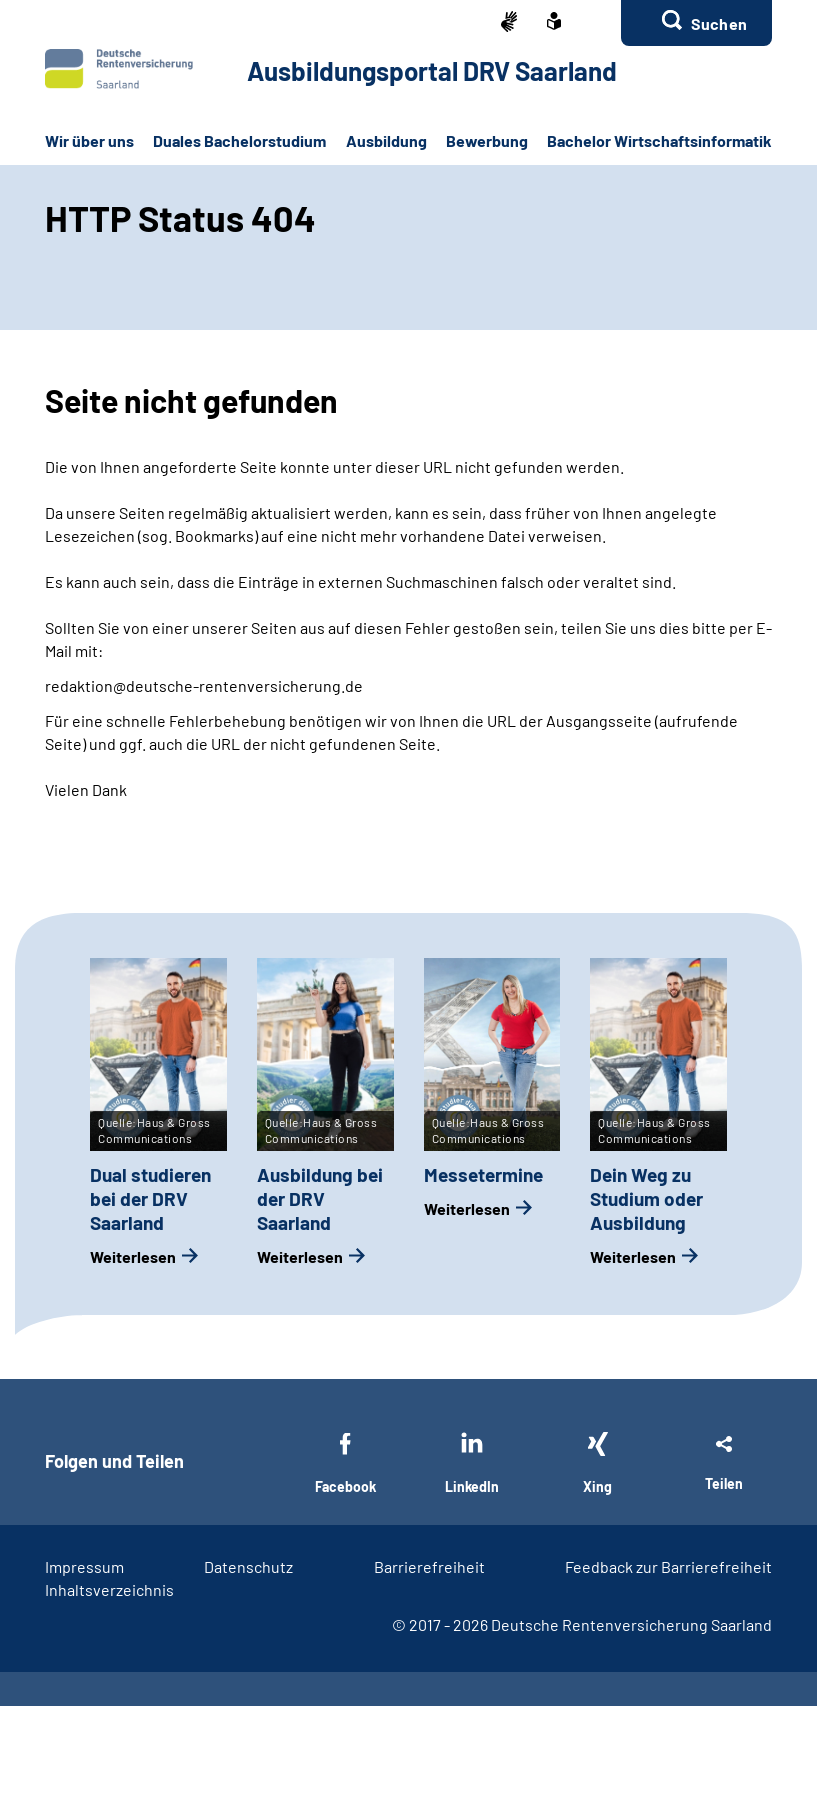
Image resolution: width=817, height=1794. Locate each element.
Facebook (345, 1486)
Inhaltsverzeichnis (109, 1589)
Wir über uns (89, 140)
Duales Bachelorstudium (239, 140)
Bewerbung (487, 140)
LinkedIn (472, 1486)
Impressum (84, 1566)
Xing (597, 1486)
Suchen (719, 23)
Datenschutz (248, 1566)
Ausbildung (386, 140)
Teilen (724, 1483)
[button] (696, 23)
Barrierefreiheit (429, 1566)
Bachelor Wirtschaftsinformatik (659, 140)
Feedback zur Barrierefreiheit (668, 1566)
